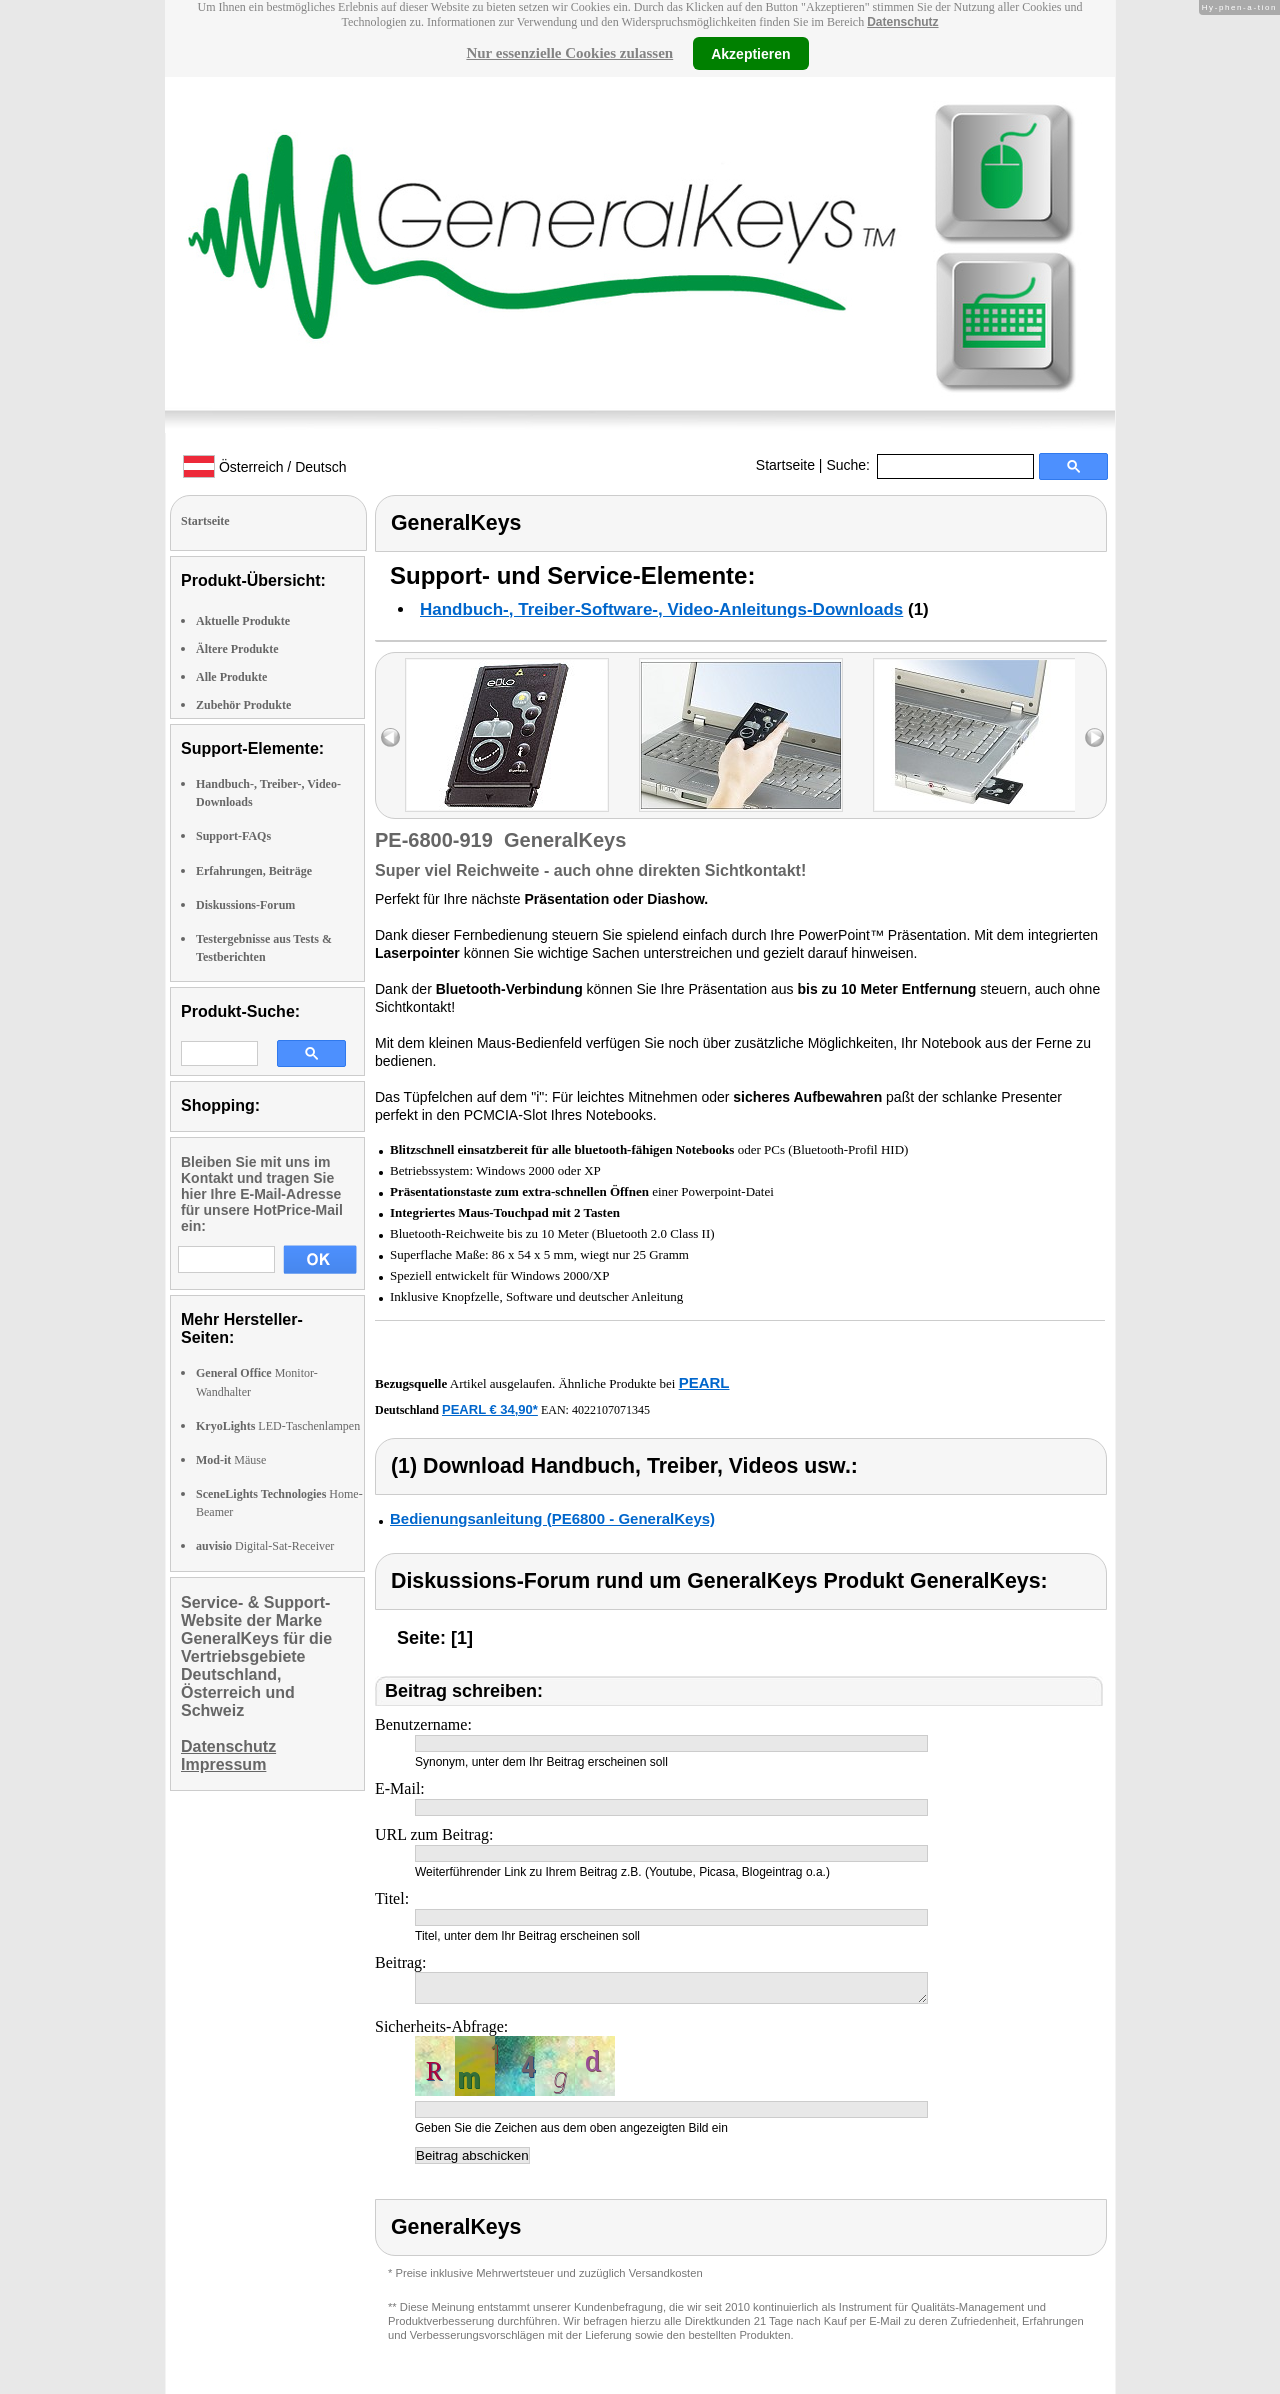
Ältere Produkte (237, 649)
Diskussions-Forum (245, 905)
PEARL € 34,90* (490, 1409)
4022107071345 (611, 1410)
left (390, 737)
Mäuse (231, 1460)
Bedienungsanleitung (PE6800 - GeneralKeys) (552, 1518)
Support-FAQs (233, 836)
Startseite (785, 465)
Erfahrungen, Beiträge (254, 871)
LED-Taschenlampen (278, 1426)
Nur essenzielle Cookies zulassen (569, 53)
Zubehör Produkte (243, 705)
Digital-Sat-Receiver (265, 1546)
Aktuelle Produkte (243, 621)
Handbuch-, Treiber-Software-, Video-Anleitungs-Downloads (661, 609)
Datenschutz (902, 22)
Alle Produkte (231, 677)
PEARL (704, 1382)
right (1094, 737)
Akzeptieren (750, 53)
